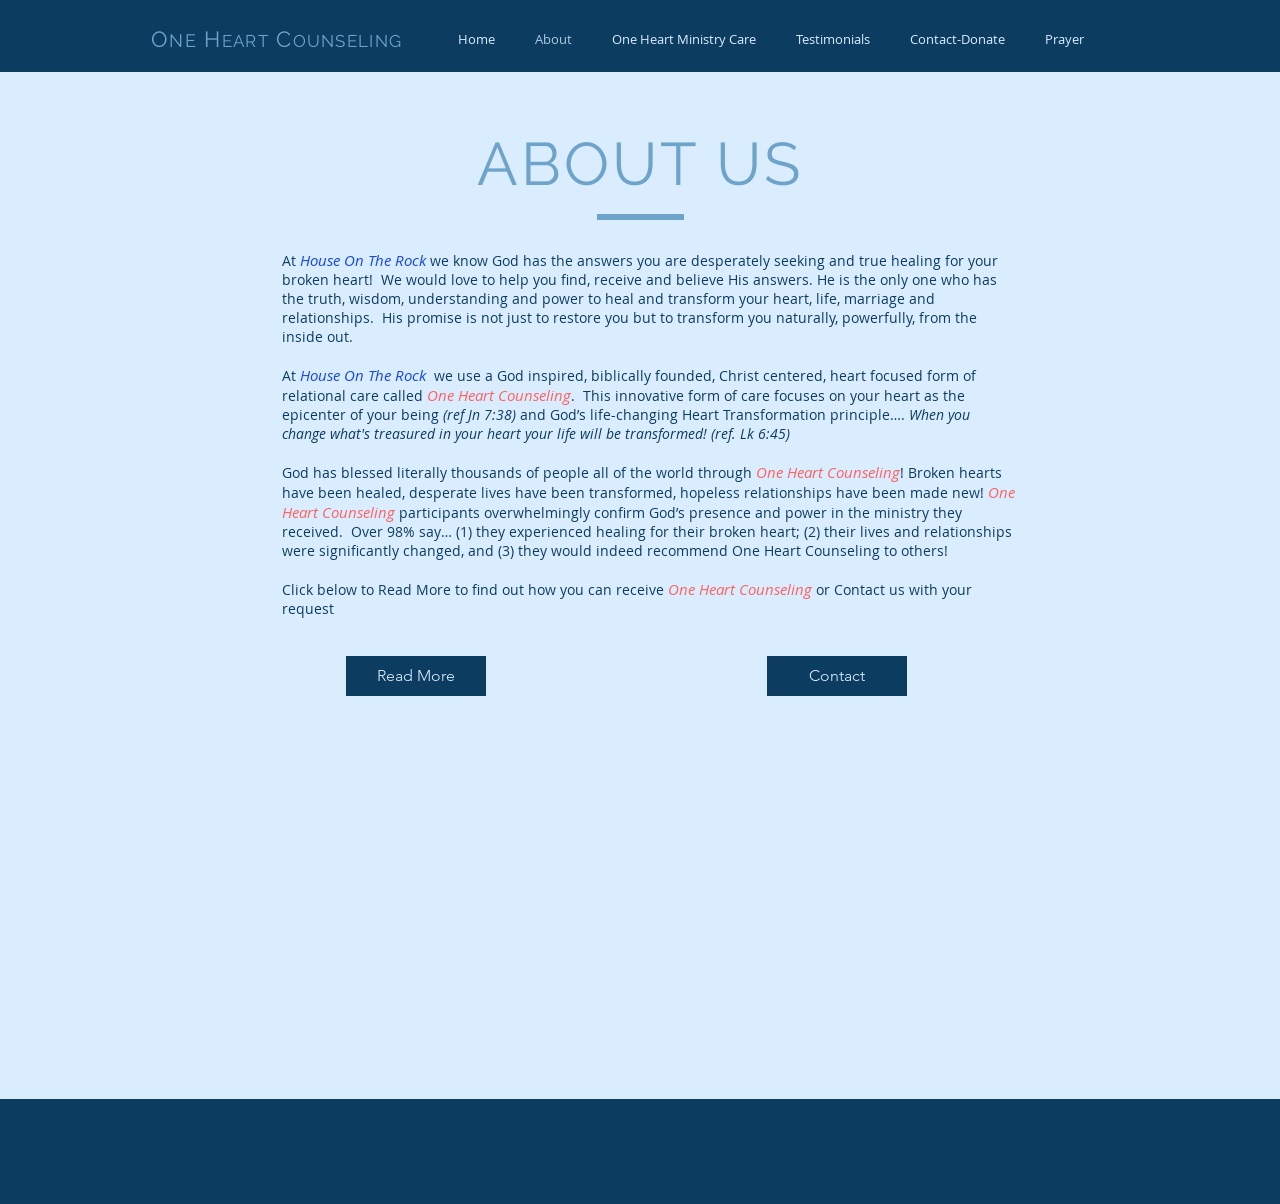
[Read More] (416, 676)
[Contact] (837, 676)
